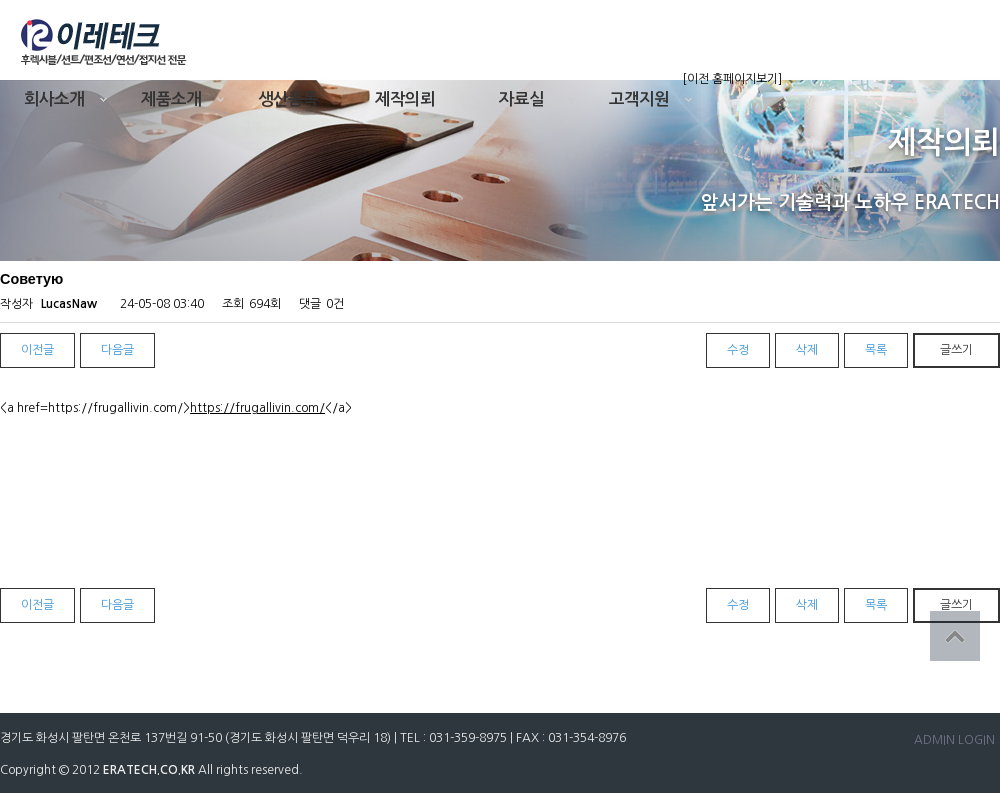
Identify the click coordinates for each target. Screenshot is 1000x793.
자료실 (521, 99)
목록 (876, 350)
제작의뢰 (405, 99)
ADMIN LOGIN (954, 740)
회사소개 (54, 99)
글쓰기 (956, 350)
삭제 (807, 350)
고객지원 (639, 99)
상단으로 (955, 636)
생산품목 (288, 99)
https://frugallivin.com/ (257, 408)
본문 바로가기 (0, 0)
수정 (738, 350)
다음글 (117, 350)
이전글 (37, 350)
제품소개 (171, 99)
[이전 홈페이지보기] (732, 79)
